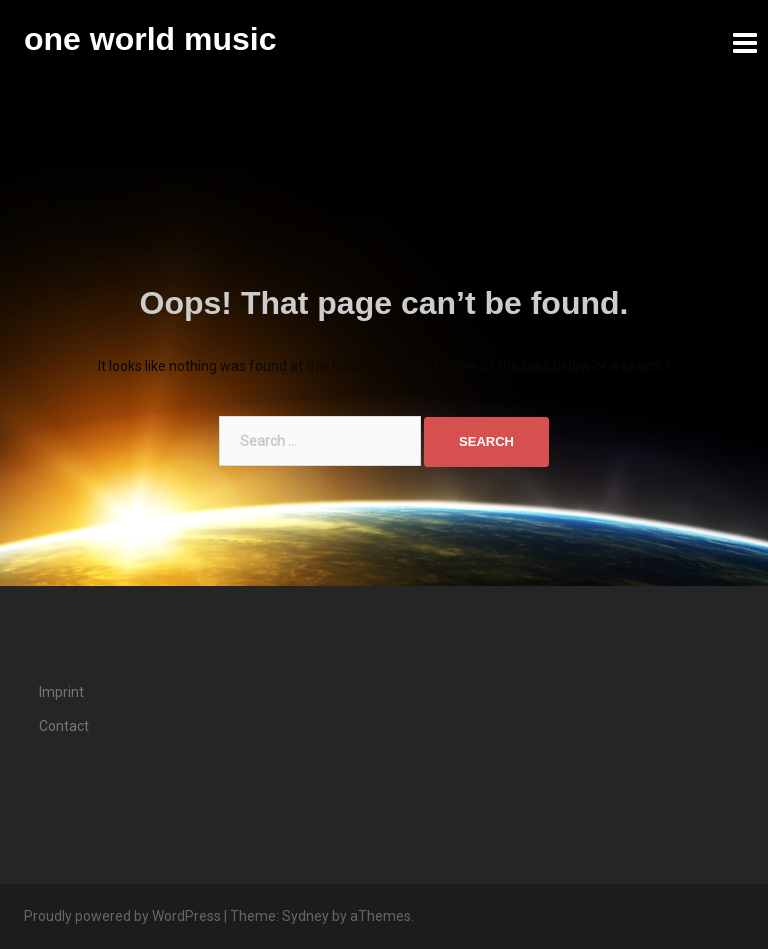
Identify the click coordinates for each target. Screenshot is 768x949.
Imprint (61, 692)
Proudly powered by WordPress (122, 916)
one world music (150, 39)
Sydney (305, 916)
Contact (64, 726)
